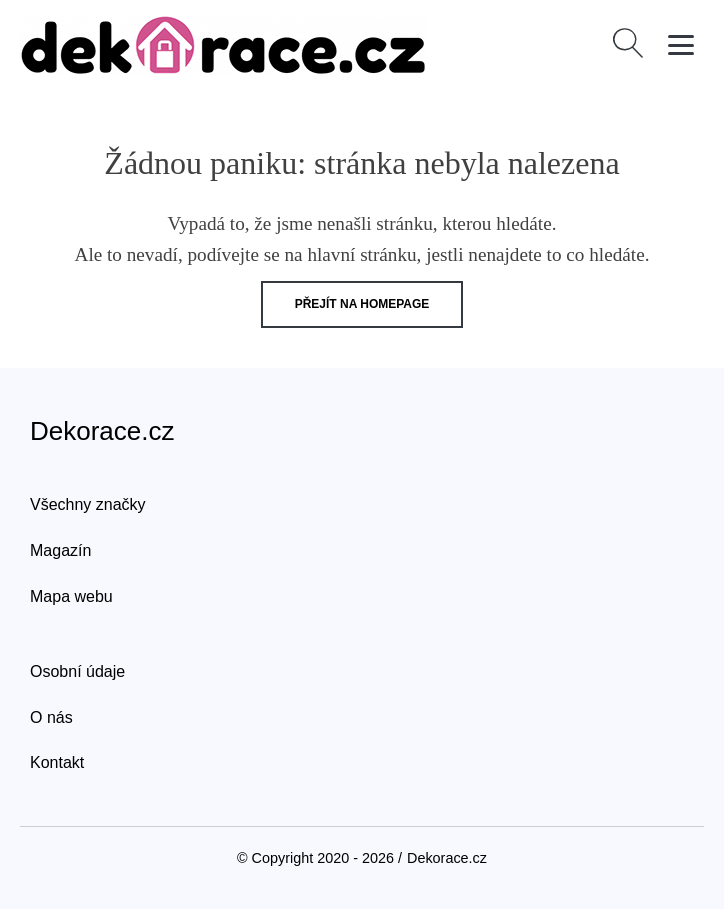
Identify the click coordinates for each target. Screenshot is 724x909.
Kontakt (57, 762)
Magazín (60, 550)
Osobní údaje (77, 671)
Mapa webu (71, 596)
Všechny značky (88, 504)
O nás (51, 717)
